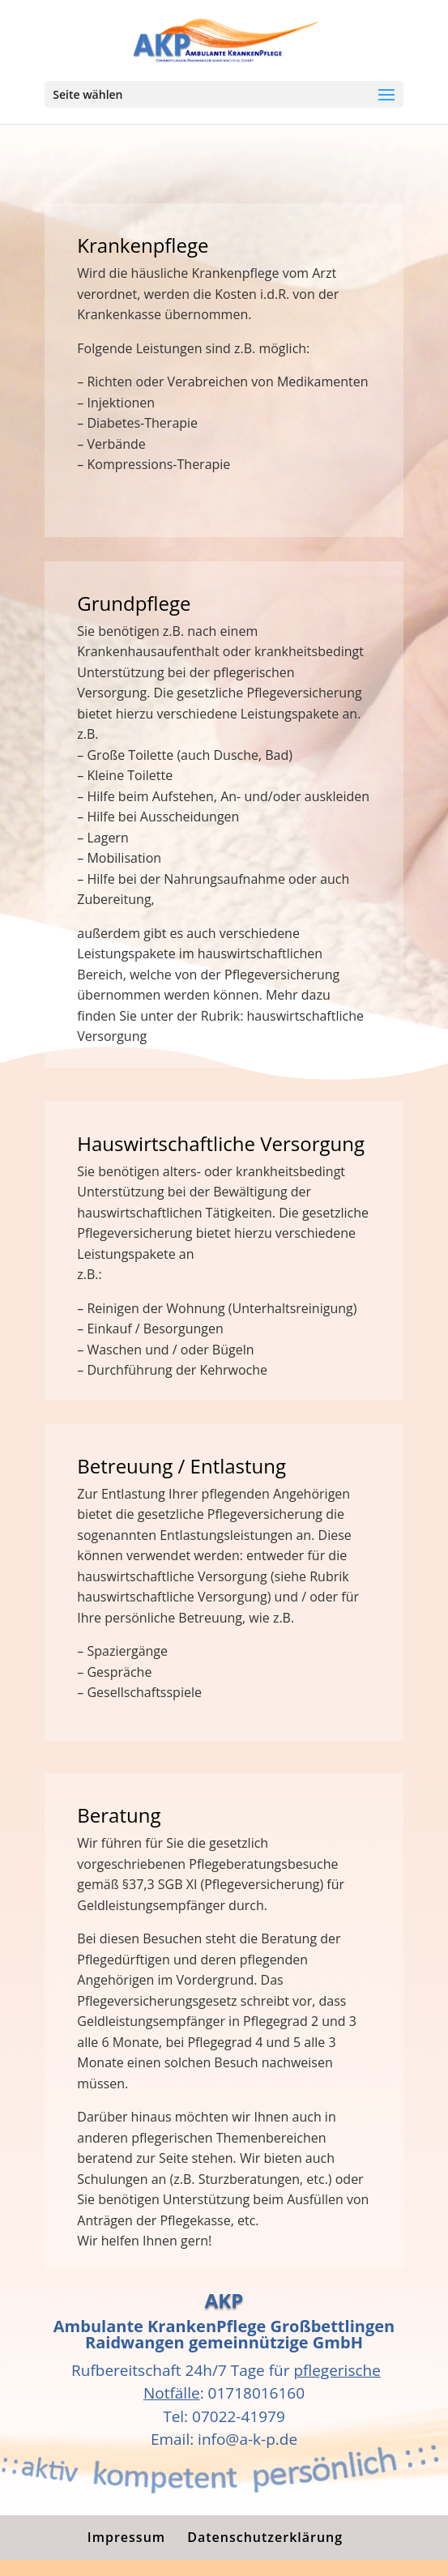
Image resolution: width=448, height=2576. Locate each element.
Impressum (126, 2537)
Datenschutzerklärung (265, 2537)
